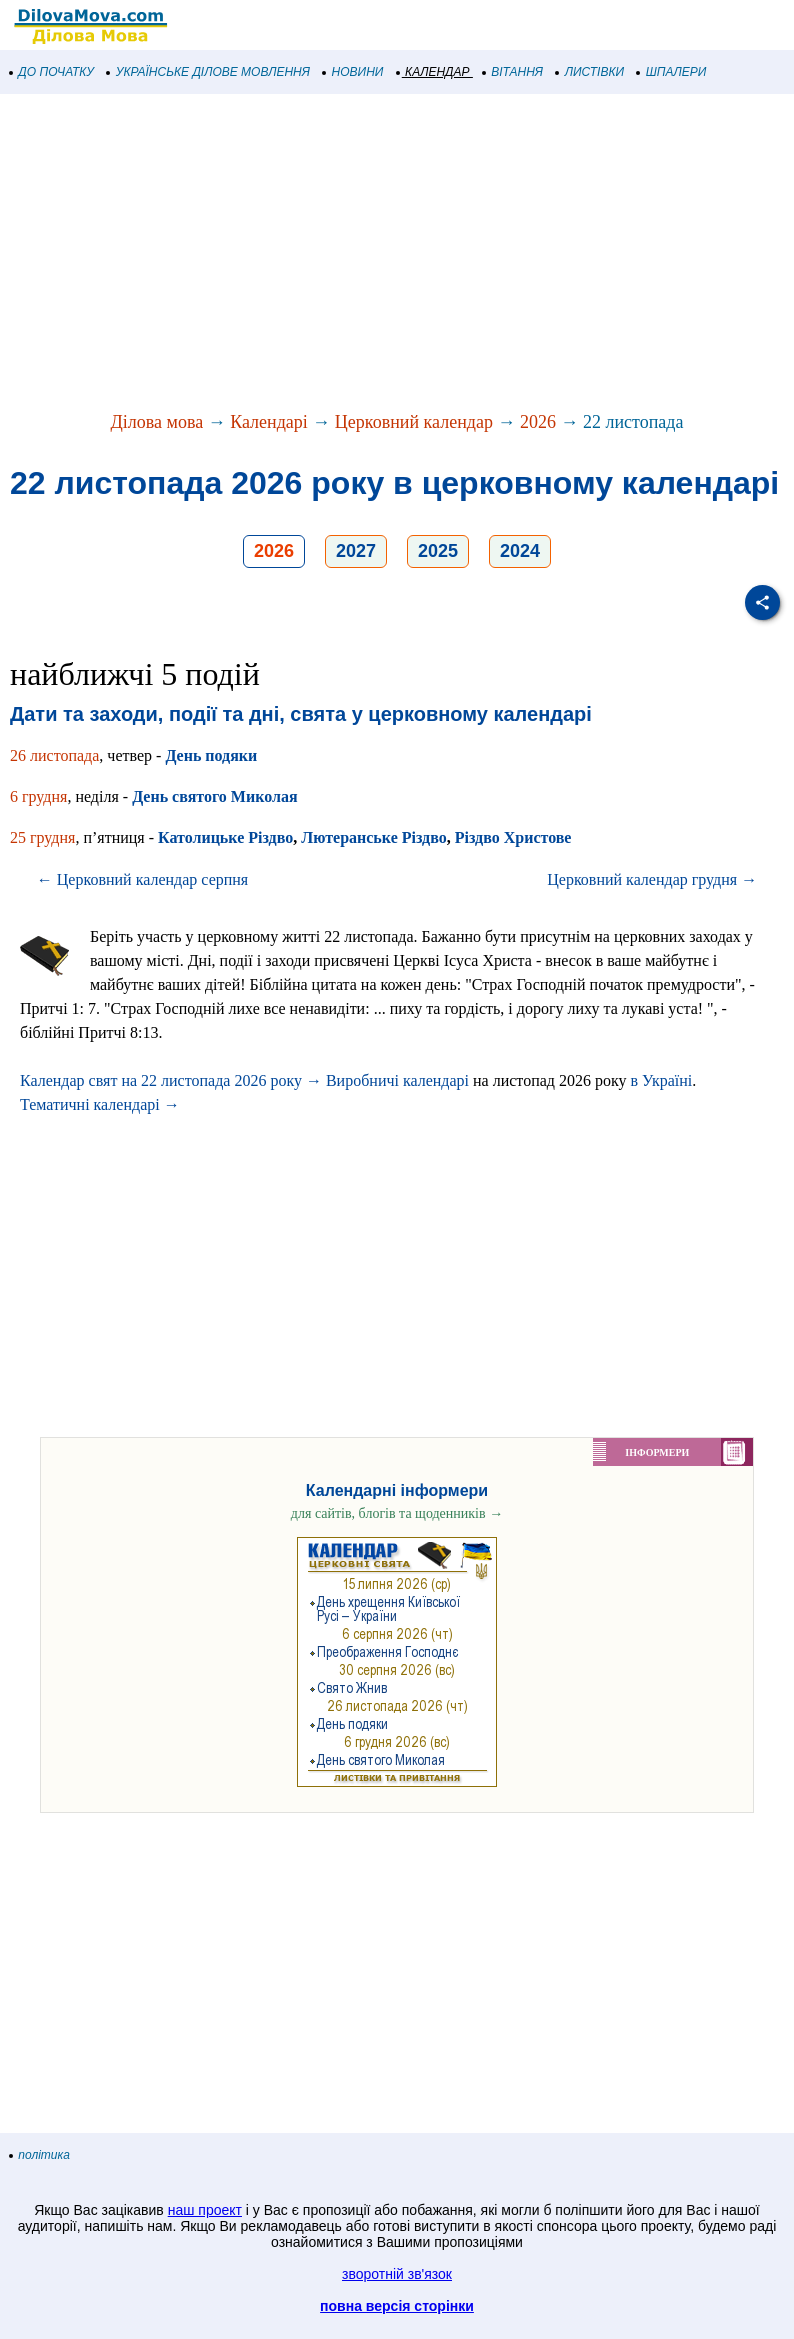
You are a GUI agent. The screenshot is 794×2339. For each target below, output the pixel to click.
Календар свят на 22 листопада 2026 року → (171, 1080)
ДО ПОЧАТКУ (52, 72)
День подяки (211, 755)
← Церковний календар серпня (142, 879)
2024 (520, 551)
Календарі (269, 422)
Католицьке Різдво (225, 837)
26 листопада (54, 755)
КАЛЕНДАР (433, 72)
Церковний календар (414, 422)
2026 (538, 422)
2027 (356, 551)
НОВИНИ (353, 72)
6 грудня (38, 796)
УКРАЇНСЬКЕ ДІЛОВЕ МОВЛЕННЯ (208, 72)
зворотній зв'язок (397, 2274)
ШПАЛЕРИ (671, 72)
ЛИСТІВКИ (590, 72)
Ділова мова (157, 422)
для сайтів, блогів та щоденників (397, 1513)
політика (40, 2155)
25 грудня (42, 837)
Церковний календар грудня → (652, 879)
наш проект (205, 2210)
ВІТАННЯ (513, 72)
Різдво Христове (513, 837)
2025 (438, 551)
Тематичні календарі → (100, 1104)
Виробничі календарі (397, 1080)
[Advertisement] (397, 254)
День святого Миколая (214, 796)
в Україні (662, 1080)
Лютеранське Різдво (373, 837)
